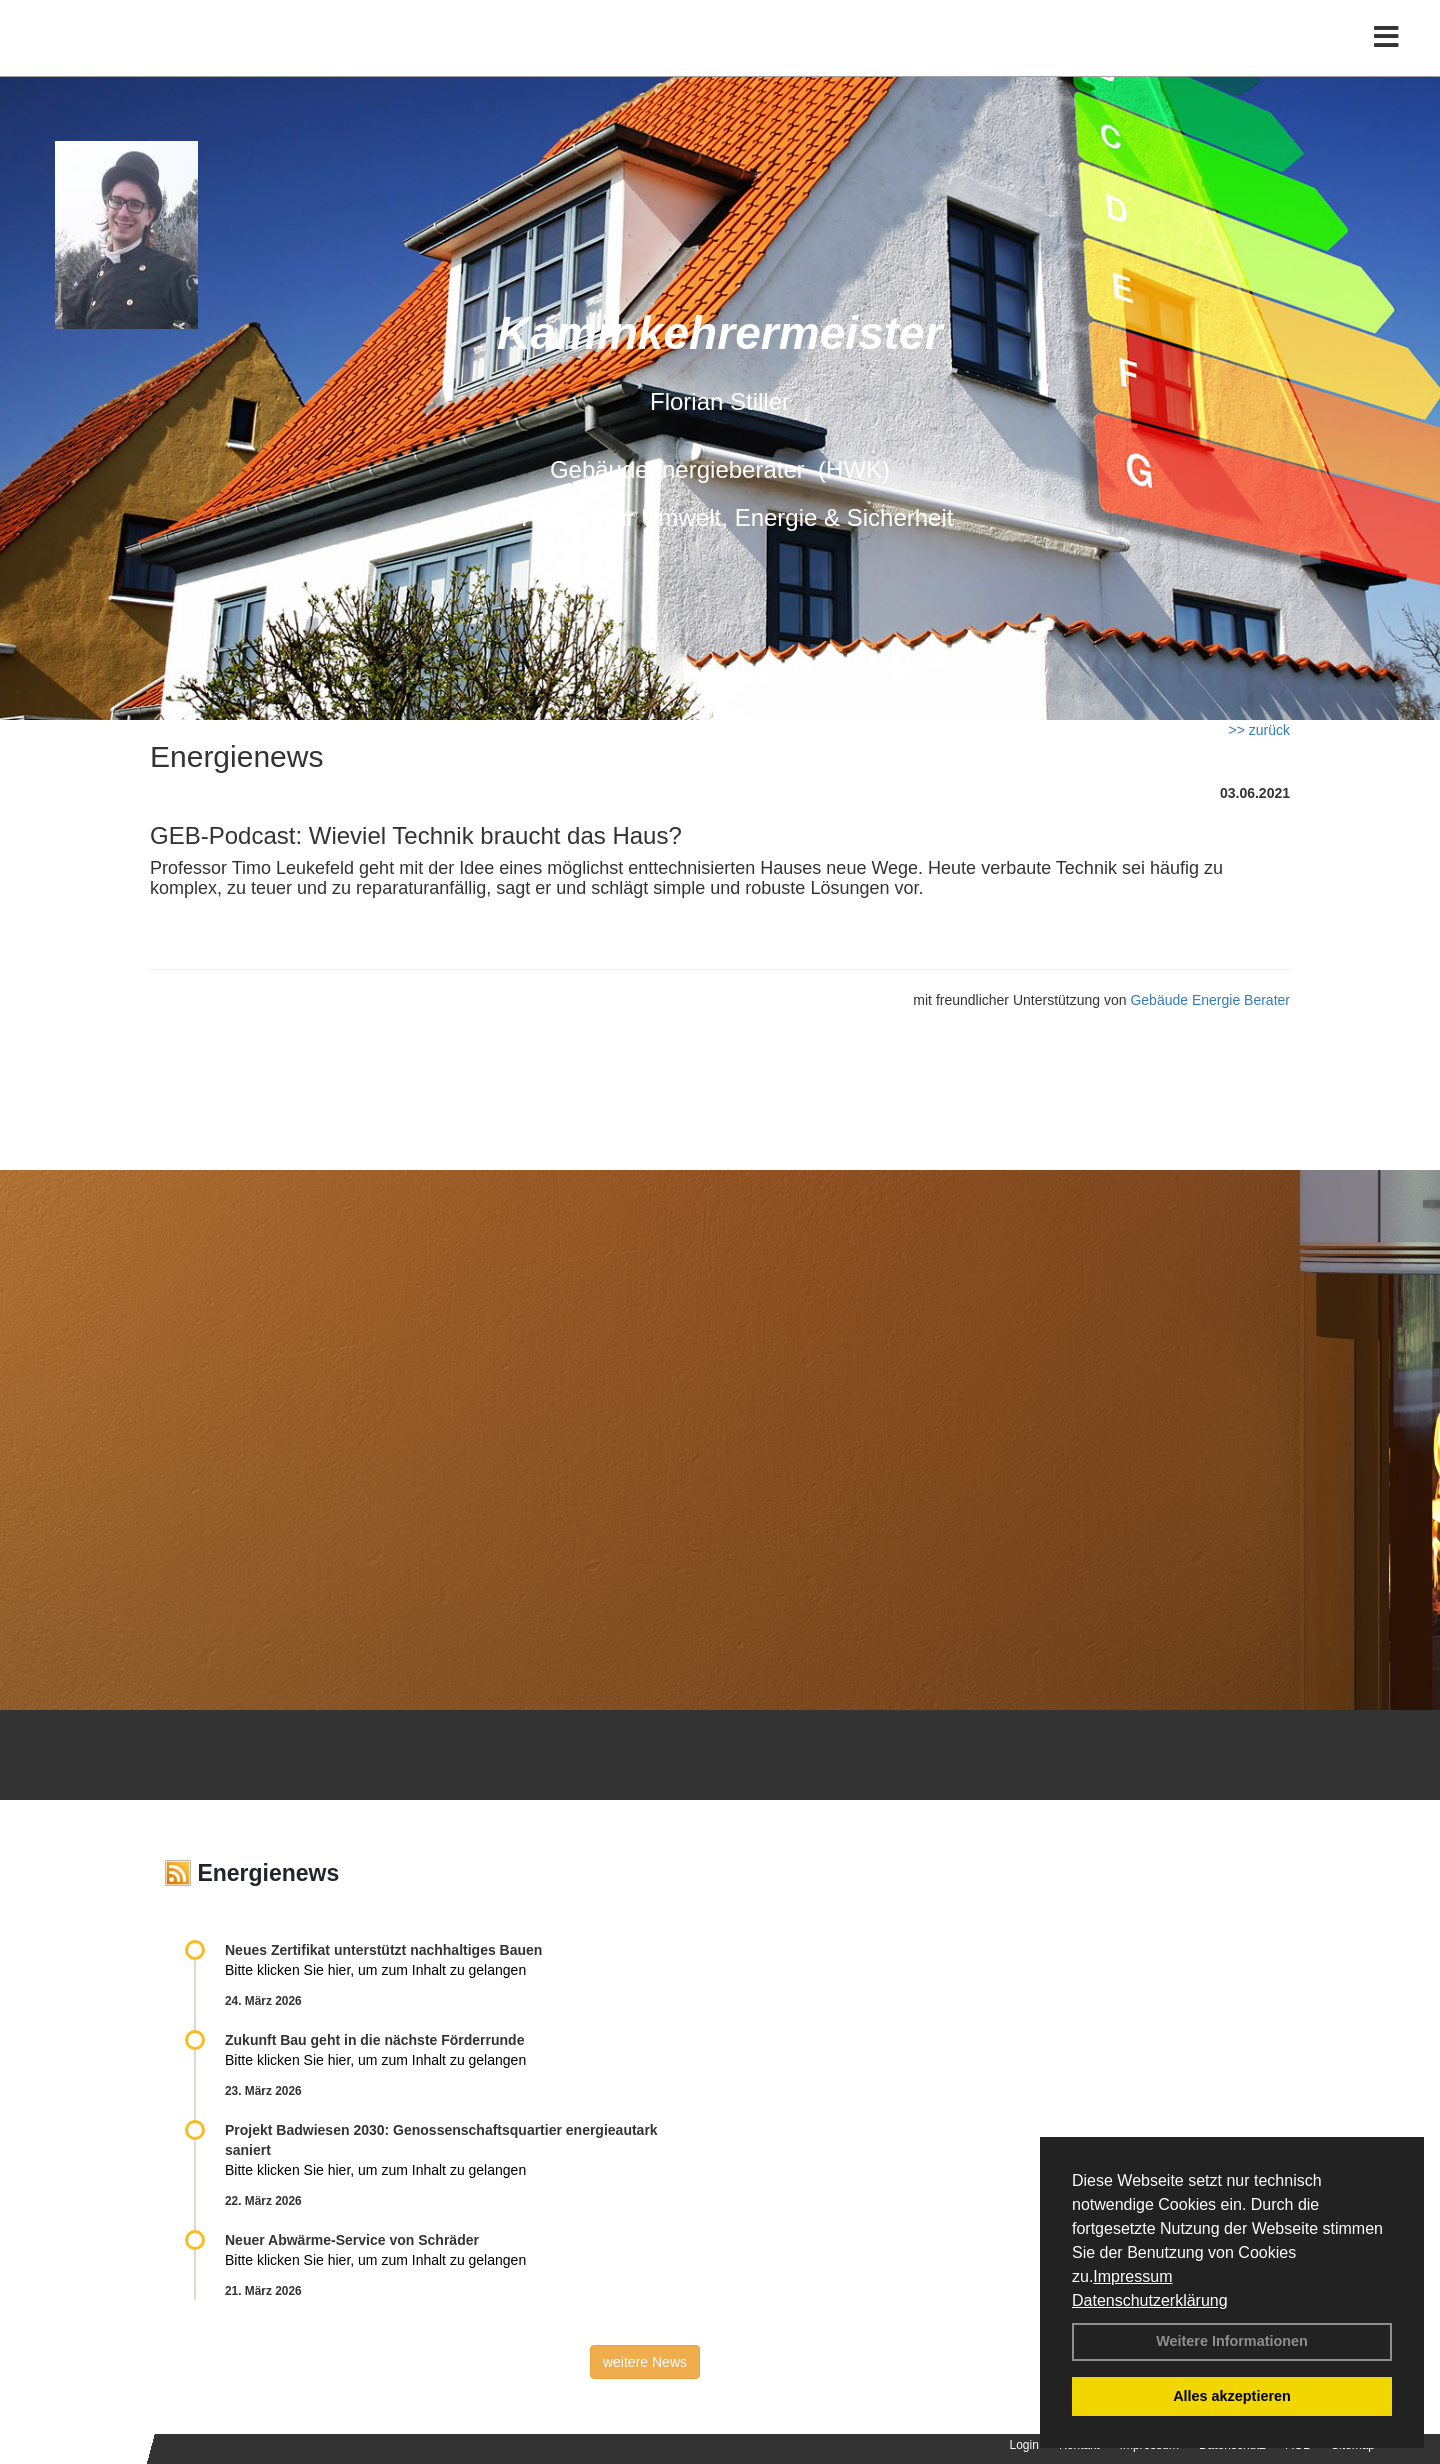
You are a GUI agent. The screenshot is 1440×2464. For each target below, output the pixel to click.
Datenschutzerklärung (1150, 2300)
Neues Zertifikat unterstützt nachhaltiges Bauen (383, 1950)
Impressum (1132, 2276)
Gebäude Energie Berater (1210, 1000)
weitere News (645, 2362)
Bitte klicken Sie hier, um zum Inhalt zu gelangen (375, 1970)
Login (1024, 2445)
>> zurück (1259, 730)
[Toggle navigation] (1386, 57)
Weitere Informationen (1232, 2341)
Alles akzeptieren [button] (1232, 2396)
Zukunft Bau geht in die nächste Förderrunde (374, 2040)
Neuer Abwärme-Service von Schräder (352, 2240)
